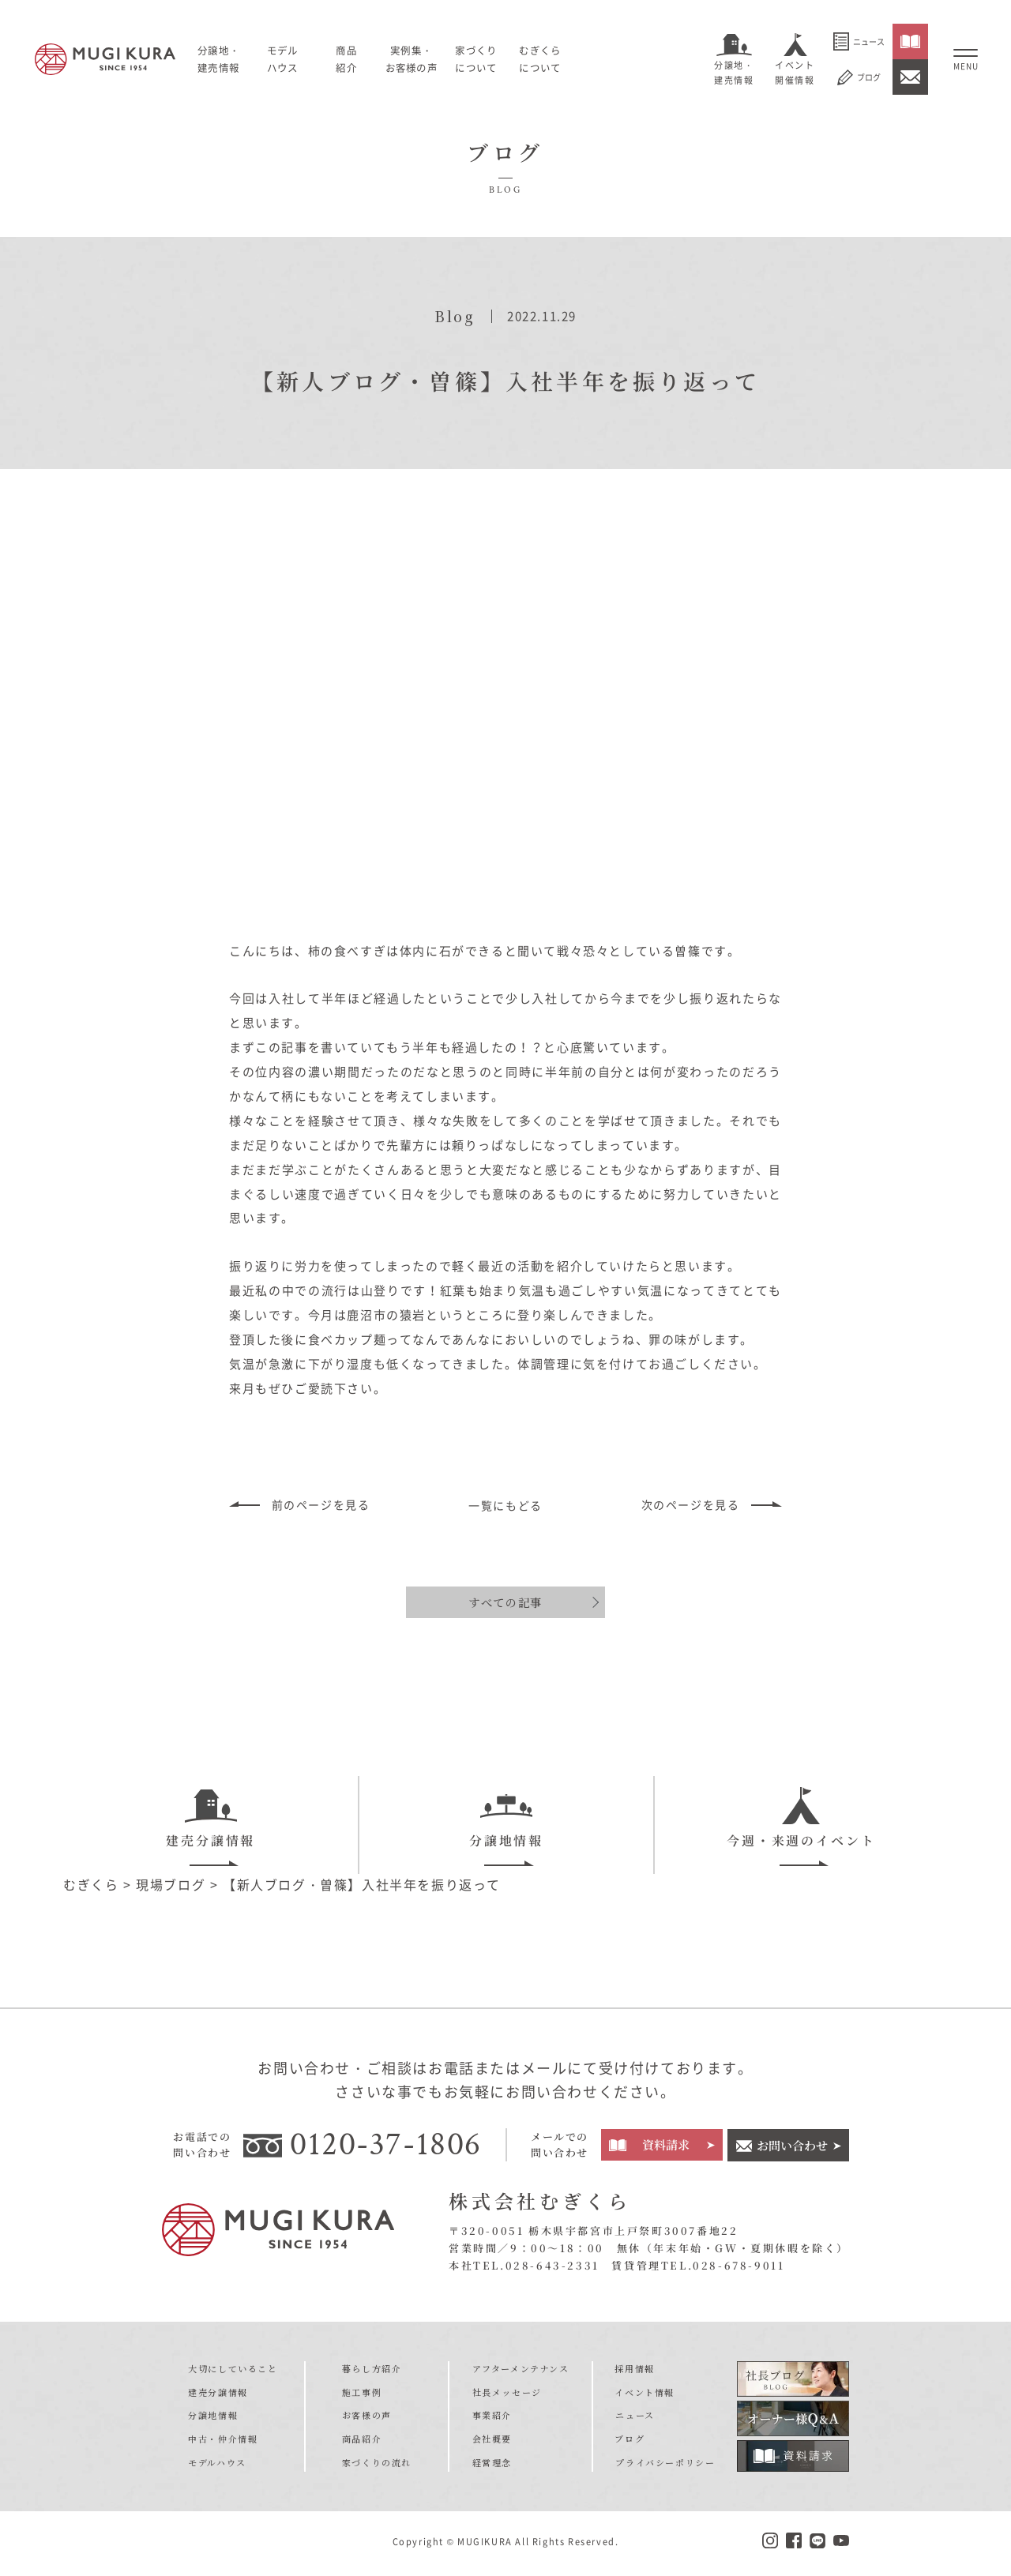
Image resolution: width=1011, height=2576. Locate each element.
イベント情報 (645, 2394)
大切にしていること (232, 2370)
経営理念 (492, 2464)
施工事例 (361, 2394)
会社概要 (492, 2441)
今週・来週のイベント (801, 1818)
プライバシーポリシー (665, 2464)
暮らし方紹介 (372, 2370)
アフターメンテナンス (520, 2370)
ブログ (859, 77)
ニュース (859, 41)
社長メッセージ (507, 2394)
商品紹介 (361, 2441)
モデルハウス (286, 58)
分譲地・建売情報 (734, 72)
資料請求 (666, 2147)
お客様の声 (367, 2417)
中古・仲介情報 (222, 2441)
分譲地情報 (506, 1818)
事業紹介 (492, 2417)
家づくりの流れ (377, 2464)
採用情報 (635, 2370)
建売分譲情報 (210, 1818)
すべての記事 (505, 1602)
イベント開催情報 (794, 72)
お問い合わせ (792, 2147)
